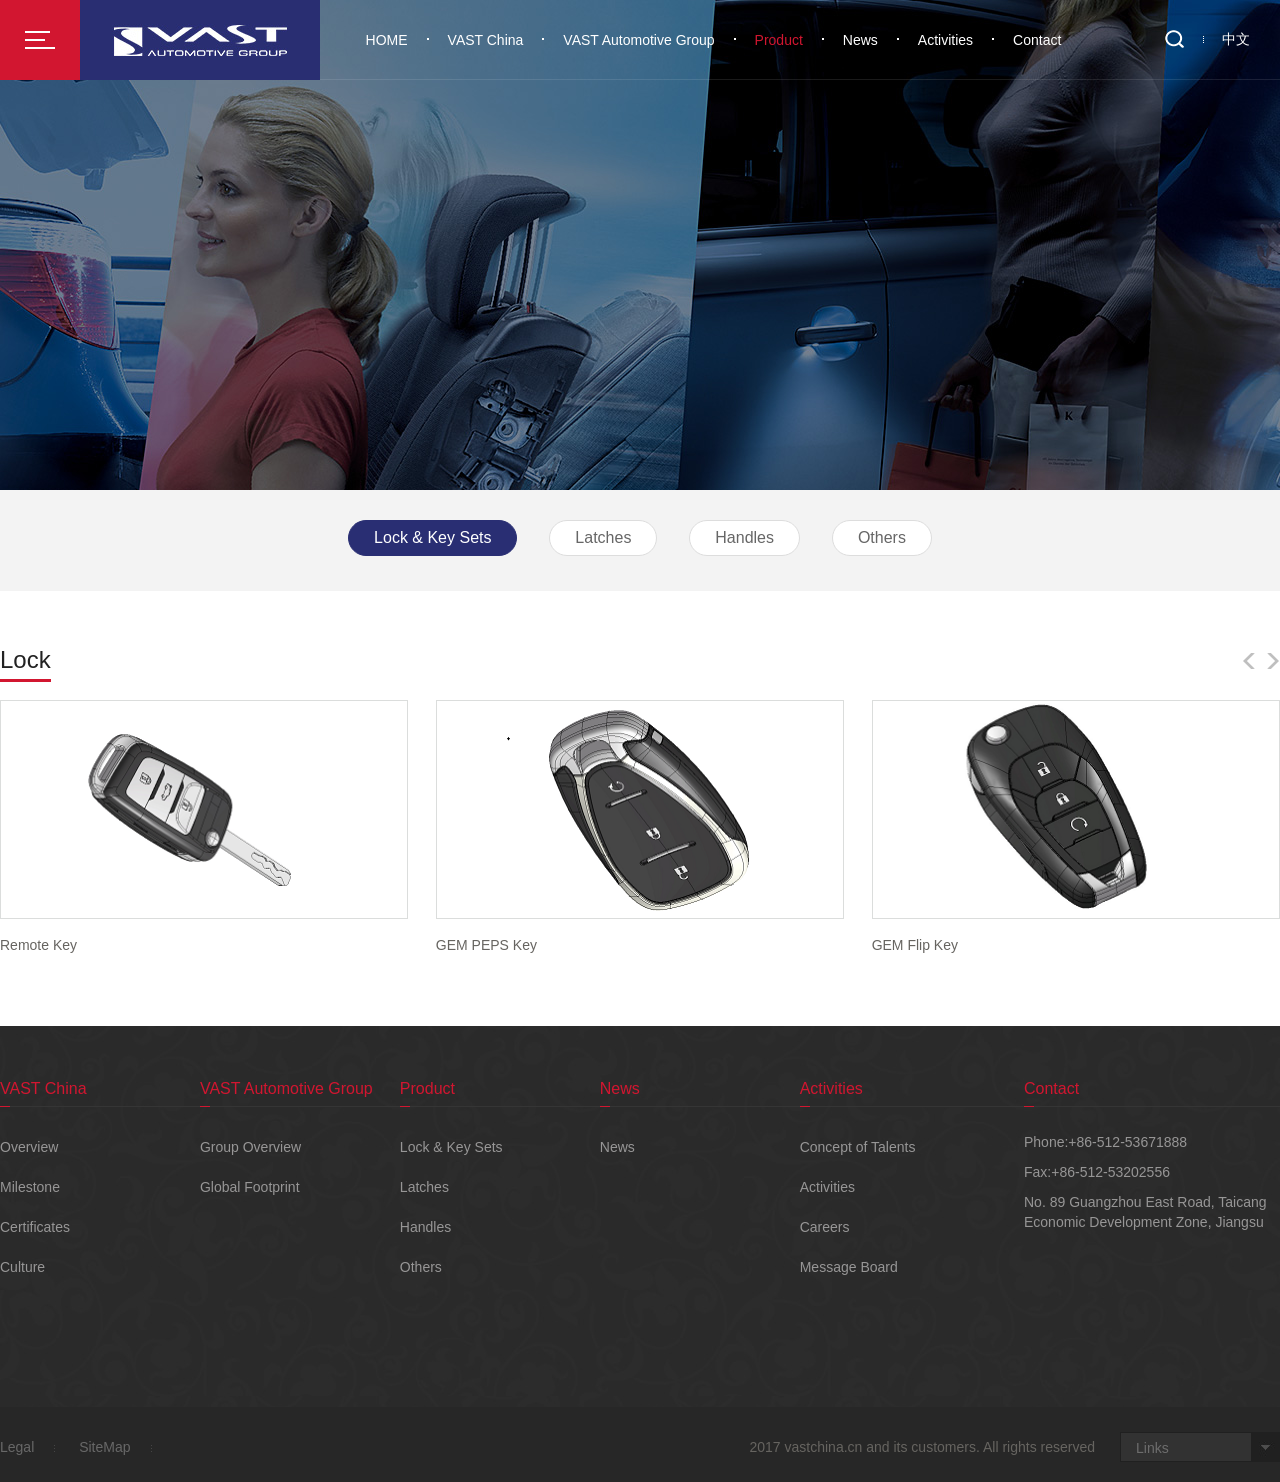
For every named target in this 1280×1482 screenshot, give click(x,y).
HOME (387, 40)
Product (779, 40)
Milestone (30, 1187)
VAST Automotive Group (638, 40)
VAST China (486, 40)
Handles (744, 537)
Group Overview (250, 1147)
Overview (29, 1147)
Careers (825, 1227)
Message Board (849, 1267)
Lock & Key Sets (432, 537)
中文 (1236, 39)
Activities (945, 40)
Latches (603, 537)
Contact (1037, 40)
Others (882, 537)
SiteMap (104, 1447)
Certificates (35, 1227)
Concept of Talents (858, 1147)
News (860, 40)
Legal (17, 1447)
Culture (22, 1267)
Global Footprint (250, 1187)
